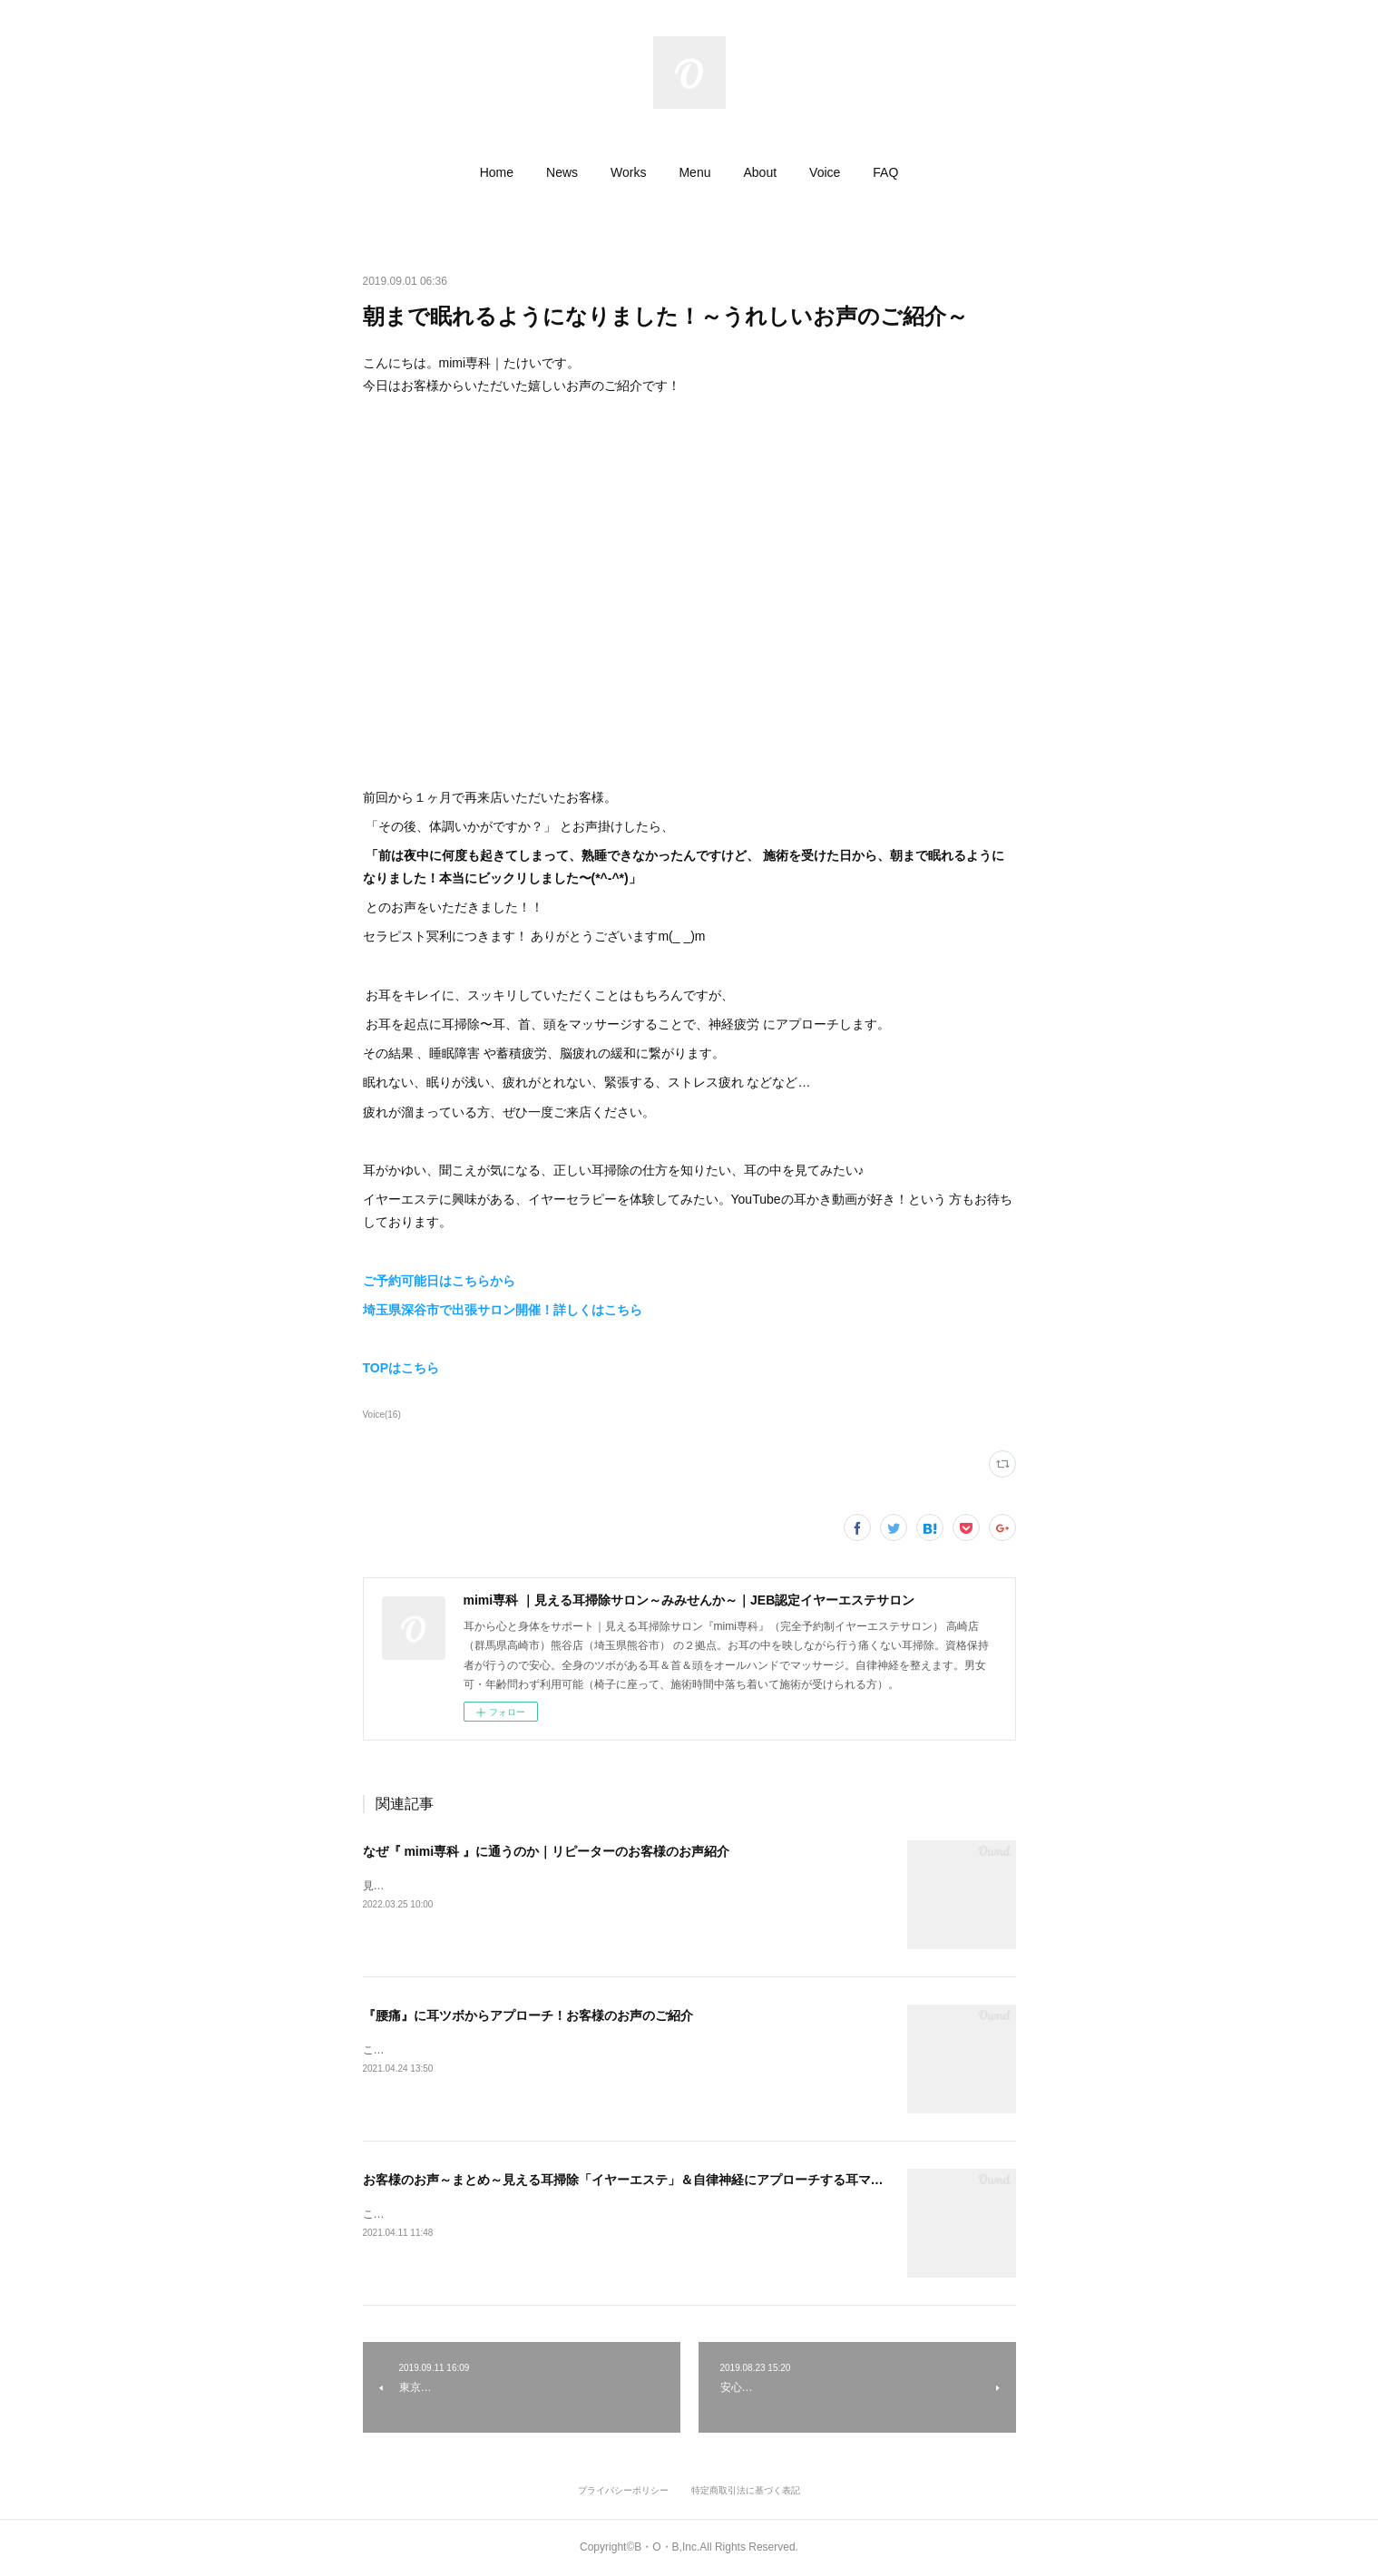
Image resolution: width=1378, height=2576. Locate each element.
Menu (694, 172)
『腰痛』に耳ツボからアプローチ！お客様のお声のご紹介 (528, 2015)
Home (496, 172)
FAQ (885, 172)
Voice (824, 172)
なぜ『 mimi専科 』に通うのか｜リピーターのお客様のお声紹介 (546, 1851)
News (562, 172)
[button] (496, 172)
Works (628, 172)
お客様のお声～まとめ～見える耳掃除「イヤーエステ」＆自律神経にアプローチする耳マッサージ (642, 2179)
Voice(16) (382, 1415)
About (760, 172)
